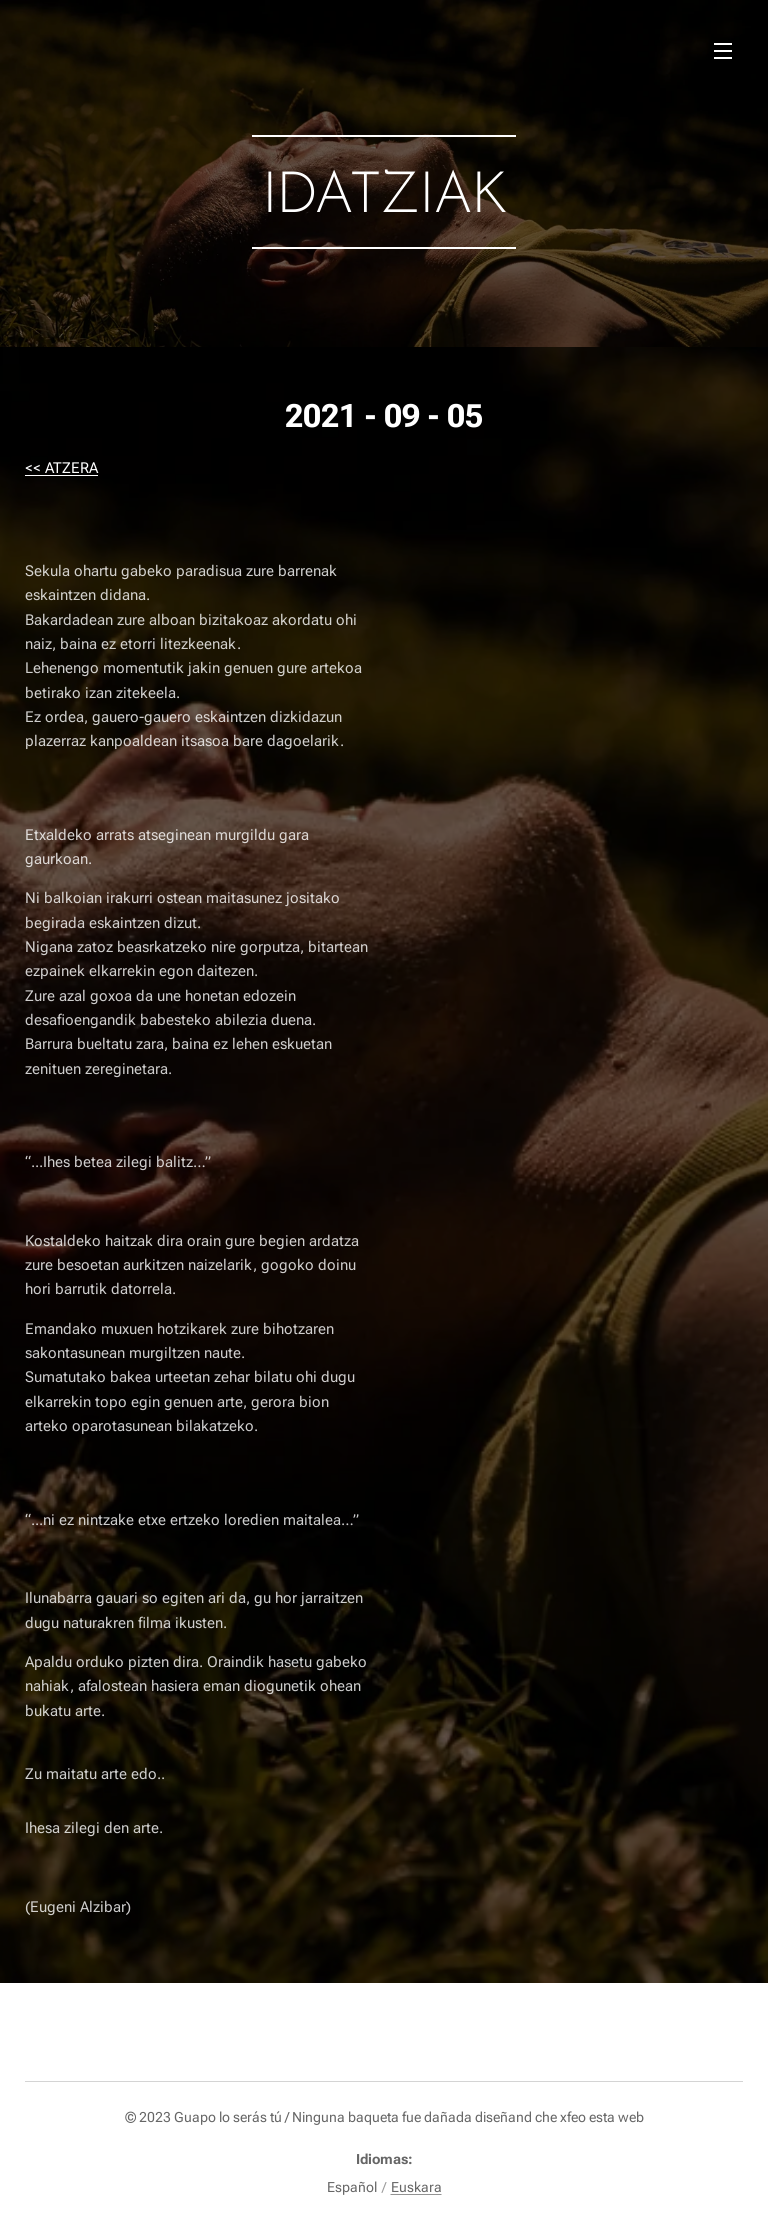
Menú (723, 51)
